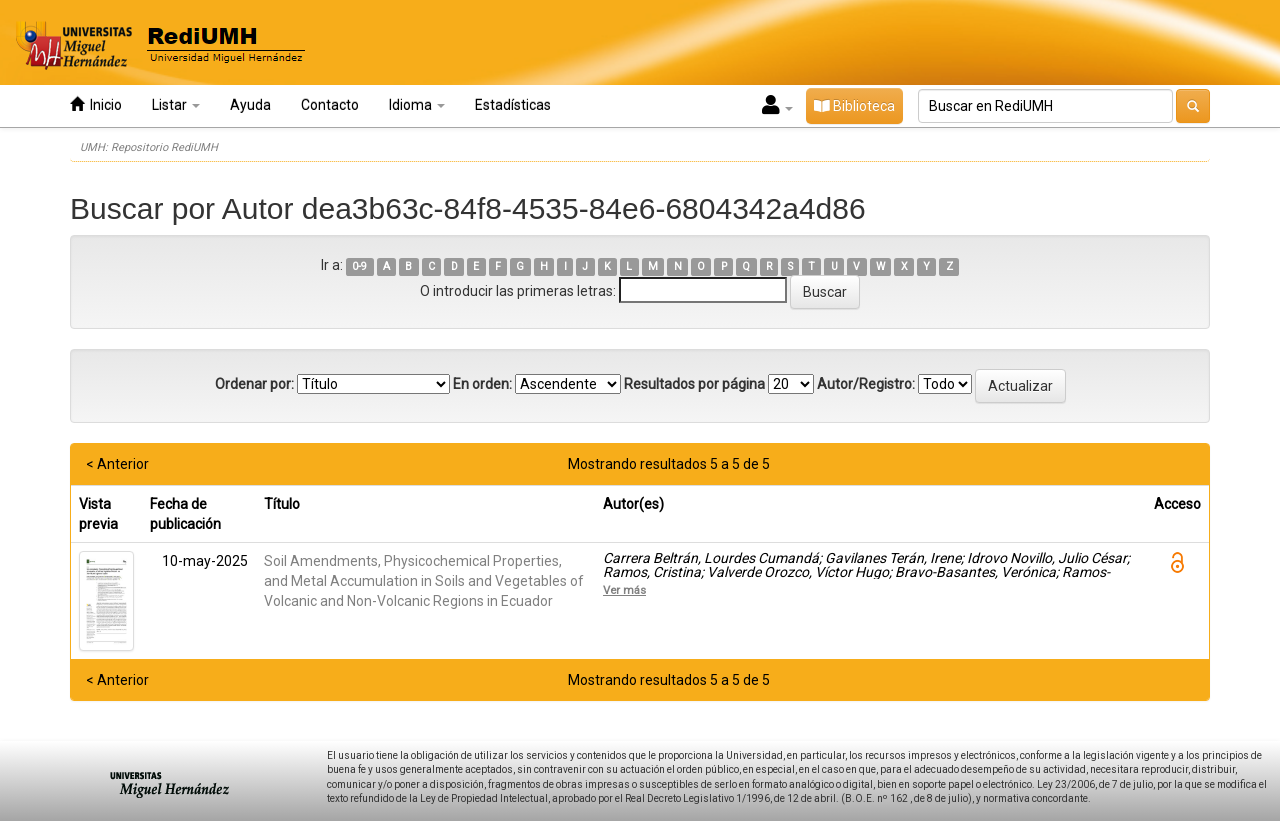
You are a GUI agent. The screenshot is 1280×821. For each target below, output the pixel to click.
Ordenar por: (254, 384)
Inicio (96, 104)
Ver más (624, 590)
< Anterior (117, 464)
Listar (176, 105)
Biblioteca (854, 106)
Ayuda (250, 105)
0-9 (359, 266)
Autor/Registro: (866, 384)
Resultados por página (694, 384)
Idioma (417, 105)
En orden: (482, 384)
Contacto (330, 105)
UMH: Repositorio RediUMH (149, 147)
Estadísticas (513, 105)
